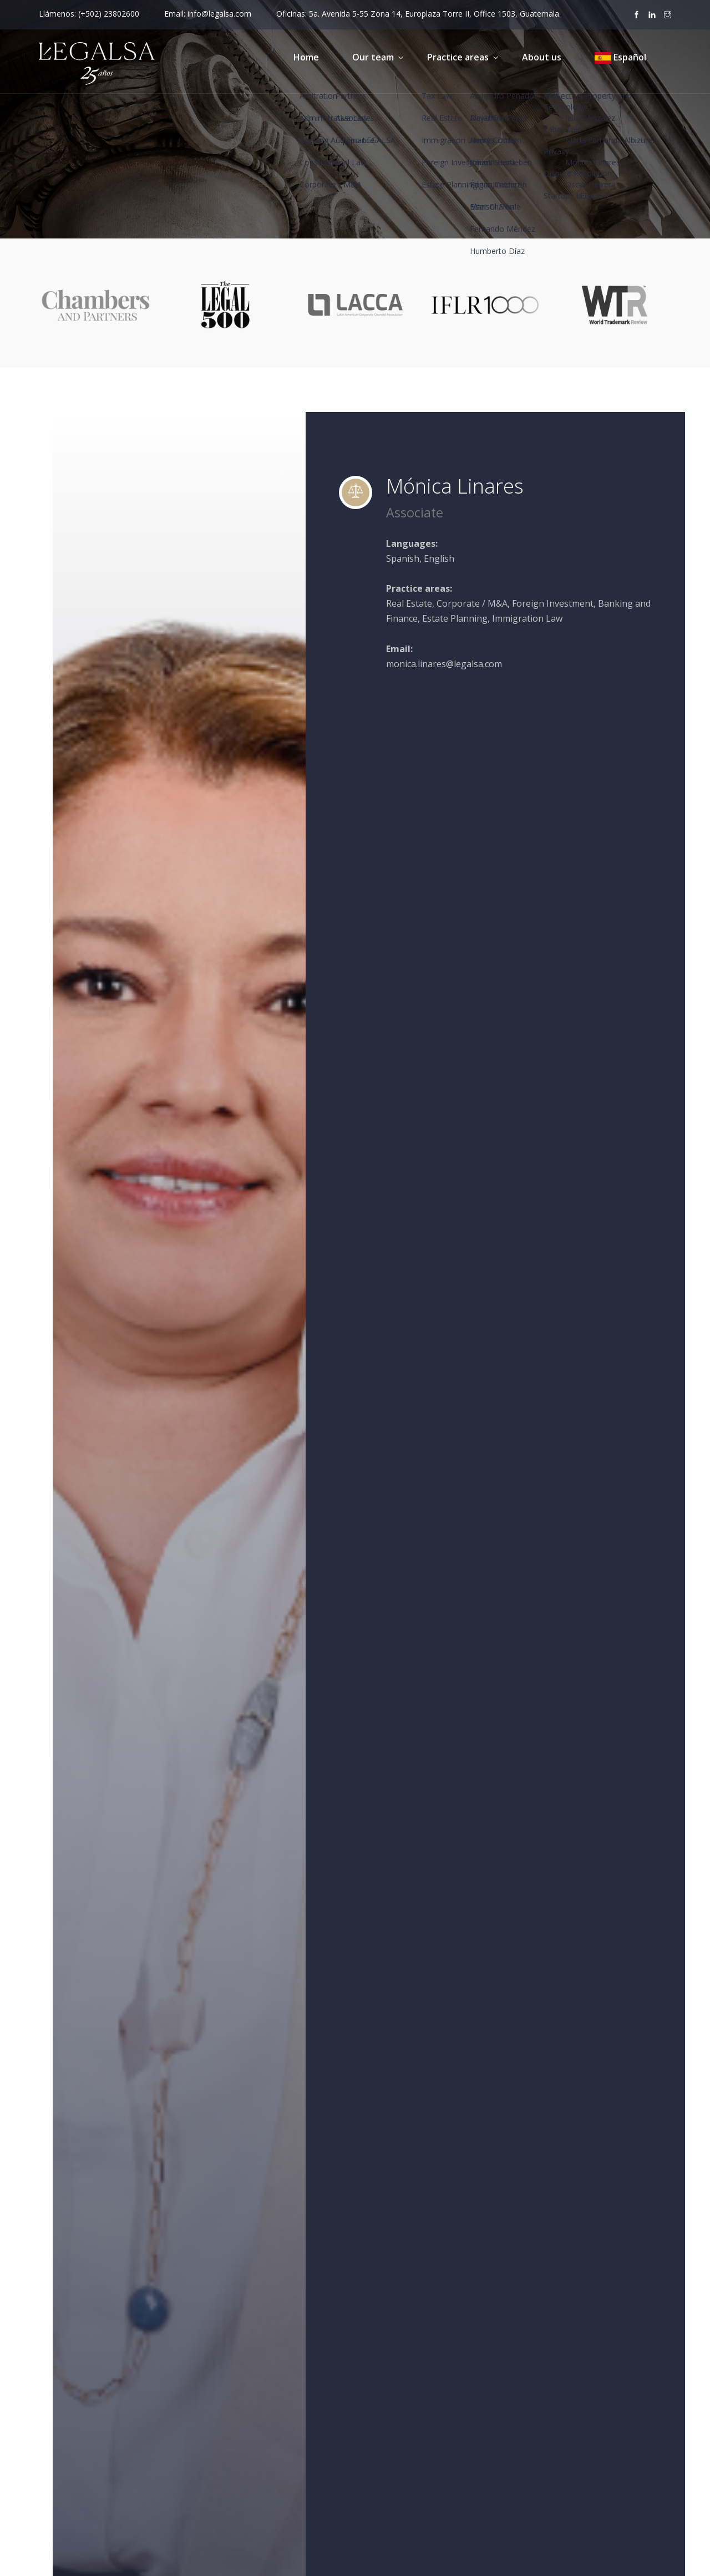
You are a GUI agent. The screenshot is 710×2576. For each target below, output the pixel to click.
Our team (373, 57)
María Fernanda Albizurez (545, 1077)
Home (306, 57)
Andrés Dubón (521, 884)
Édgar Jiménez (521, 939)
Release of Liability (572, 2448)
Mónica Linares (523, 1105)
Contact (389, 2469)
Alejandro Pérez (525, 856)
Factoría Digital (307, 2558)
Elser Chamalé (520, 967)
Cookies (552, 2408)
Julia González (520, 1050)
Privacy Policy (563, 2388)
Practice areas (458, 57)
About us (541, 57)
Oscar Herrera (521, 1132)
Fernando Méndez (530, 994)
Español (620, 57)
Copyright (555, 2428)
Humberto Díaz (523, 1022)
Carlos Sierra (518, 912)
